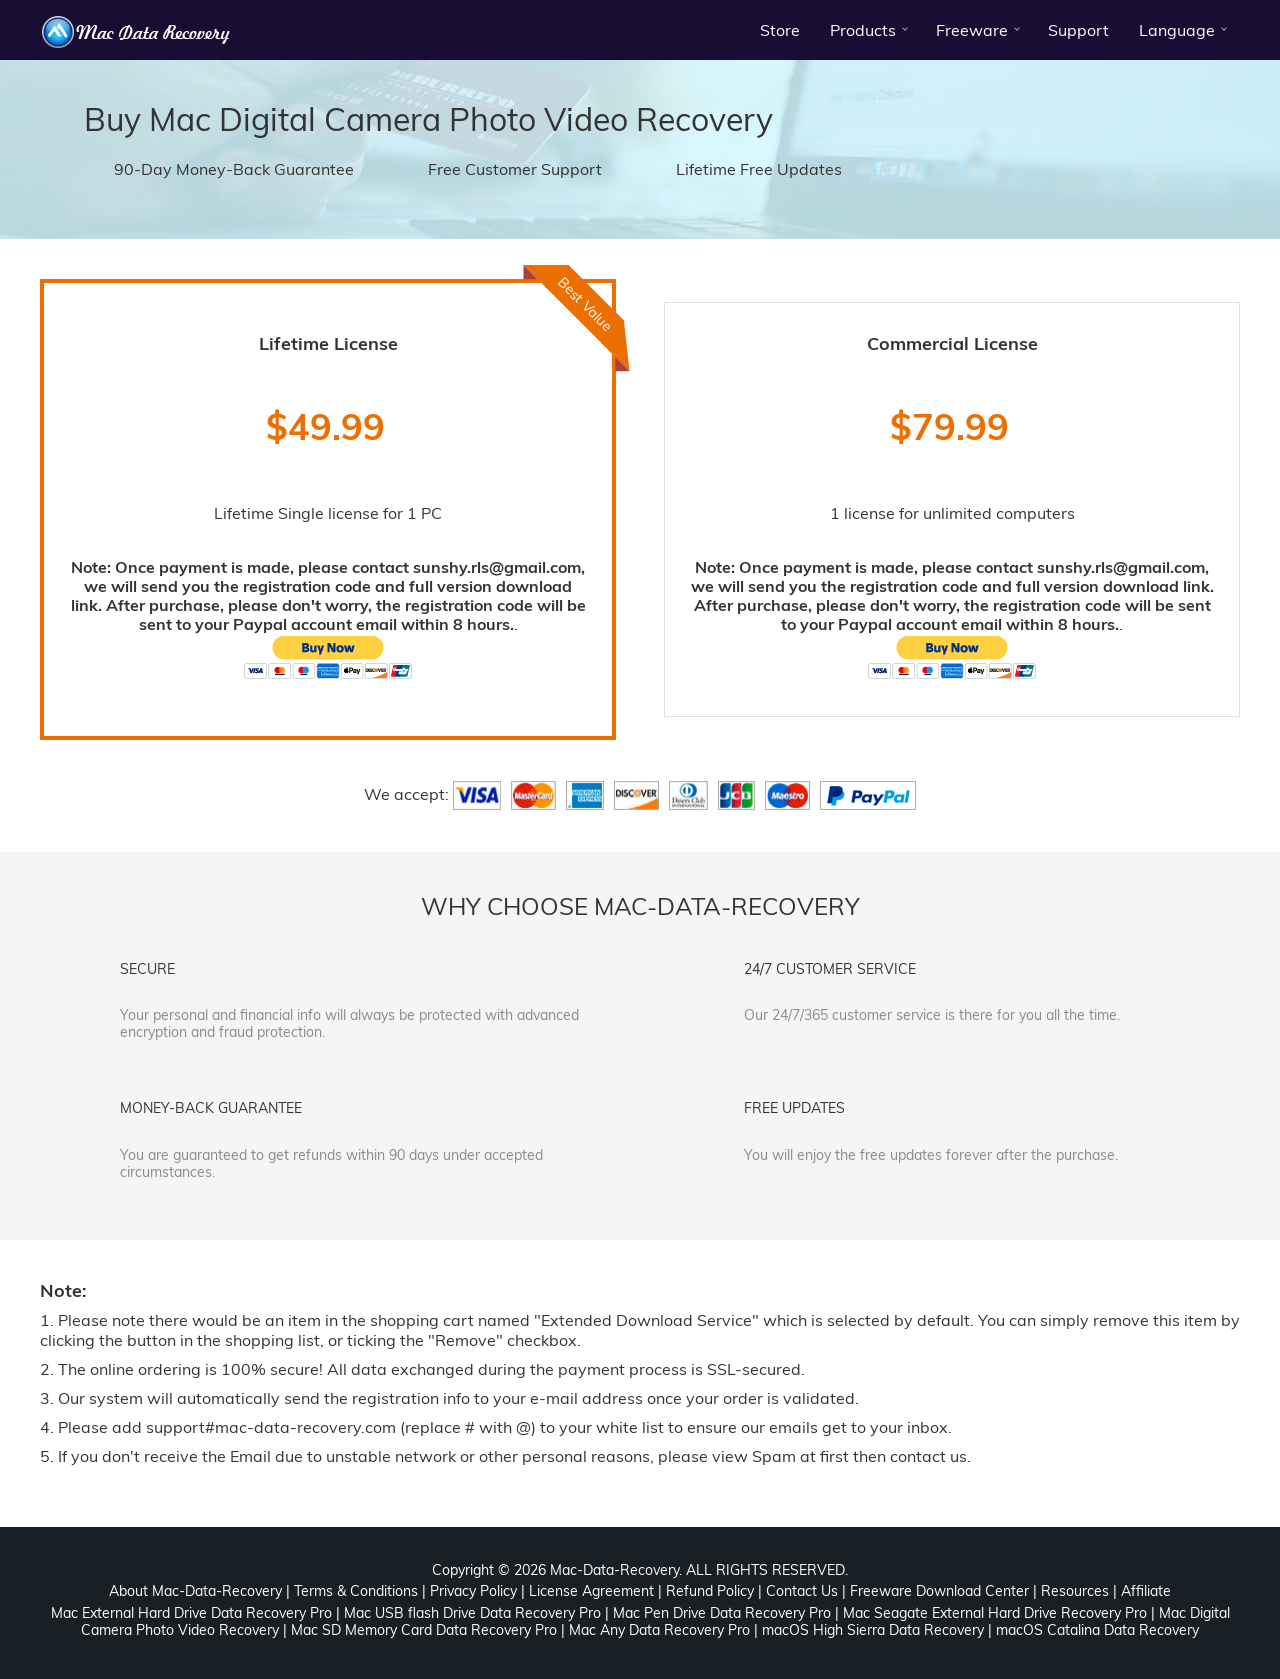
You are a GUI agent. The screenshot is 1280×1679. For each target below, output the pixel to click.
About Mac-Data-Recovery (195, 1591)
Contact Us (802, 1591)
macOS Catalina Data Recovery (1097, 1630)
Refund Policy (710, 1591)
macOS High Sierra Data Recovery (873, 1630)
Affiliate (1146, 1591)
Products (863, 30)
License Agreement (591, 1591)
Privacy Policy (473, 1591)
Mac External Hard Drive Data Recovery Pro (191, 1613)
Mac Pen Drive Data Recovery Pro (722, 1613)
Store (780, 30)
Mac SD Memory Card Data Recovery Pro (424, 1630)
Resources (1075, 1591)
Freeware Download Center (939, 1591)
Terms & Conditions (356, 1591)
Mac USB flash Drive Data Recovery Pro (472, 1613)
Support (1078, 30)
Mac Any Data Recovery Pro (659, 1630)
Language (1177, 30)
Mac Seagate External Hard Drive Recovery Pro (995, 1613)
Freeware (972, 30)
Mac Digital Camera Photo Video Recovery (461, 119)
